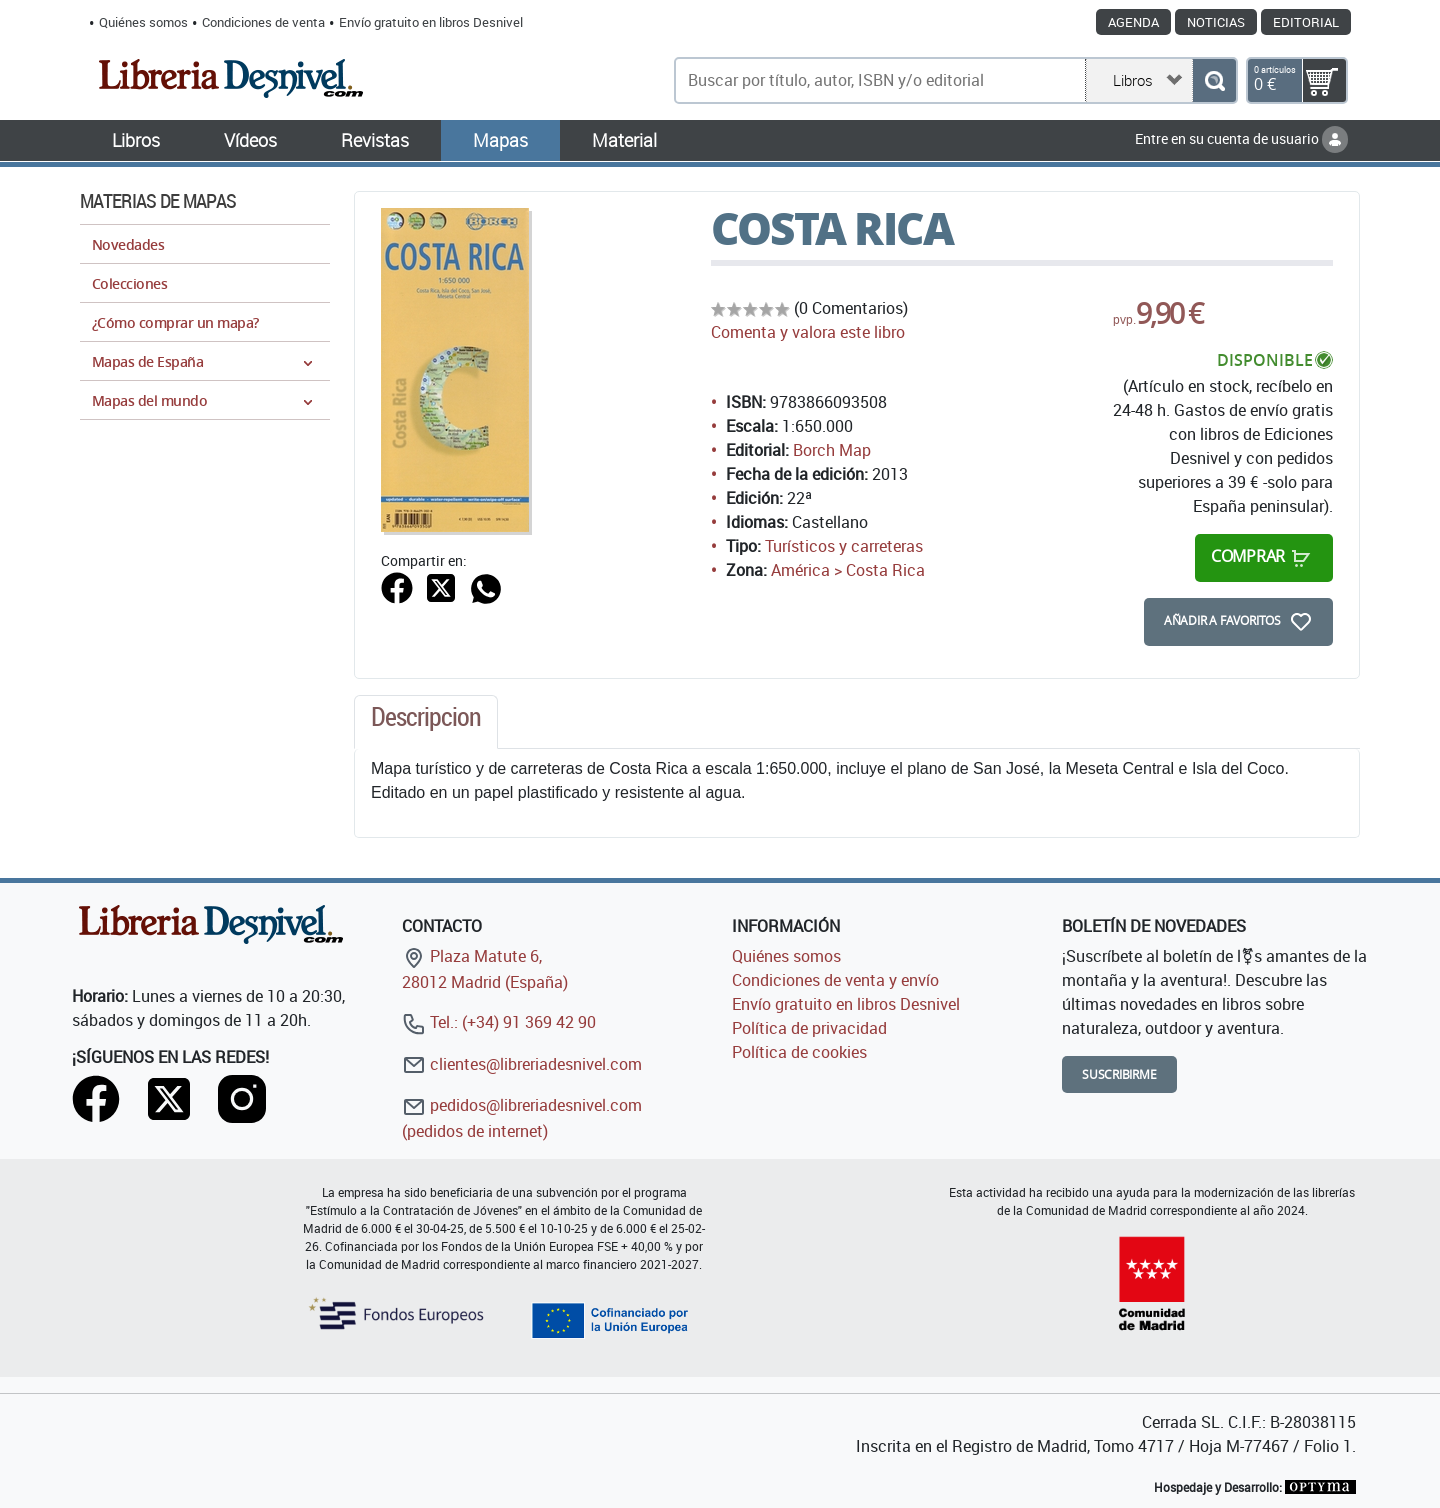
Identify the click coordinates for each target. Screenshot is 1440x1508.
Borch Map (832, 450)
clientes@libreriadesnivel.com (522, 1064)
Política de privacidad (809, 1028)
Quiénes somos (143, 22)
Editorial (1306, 22)
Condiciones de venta (263, 22)
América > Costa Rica (848, 570)
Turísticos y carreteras (844, 546)
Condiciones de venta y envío (835, 980)
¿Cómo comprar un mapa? (175, 322)
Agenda (1133, 22)
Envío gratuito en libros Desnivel (431, 22)
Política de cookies (799, 1052)
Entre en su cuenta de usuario (1241, 138)
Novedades (128, 244)
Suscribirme (1119, 1074)
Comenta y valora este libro (808, 332)
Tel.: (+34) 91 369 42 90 (499, 1022)
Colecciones (129, 283)
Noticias (1216, 22)
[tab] (426, 722)
